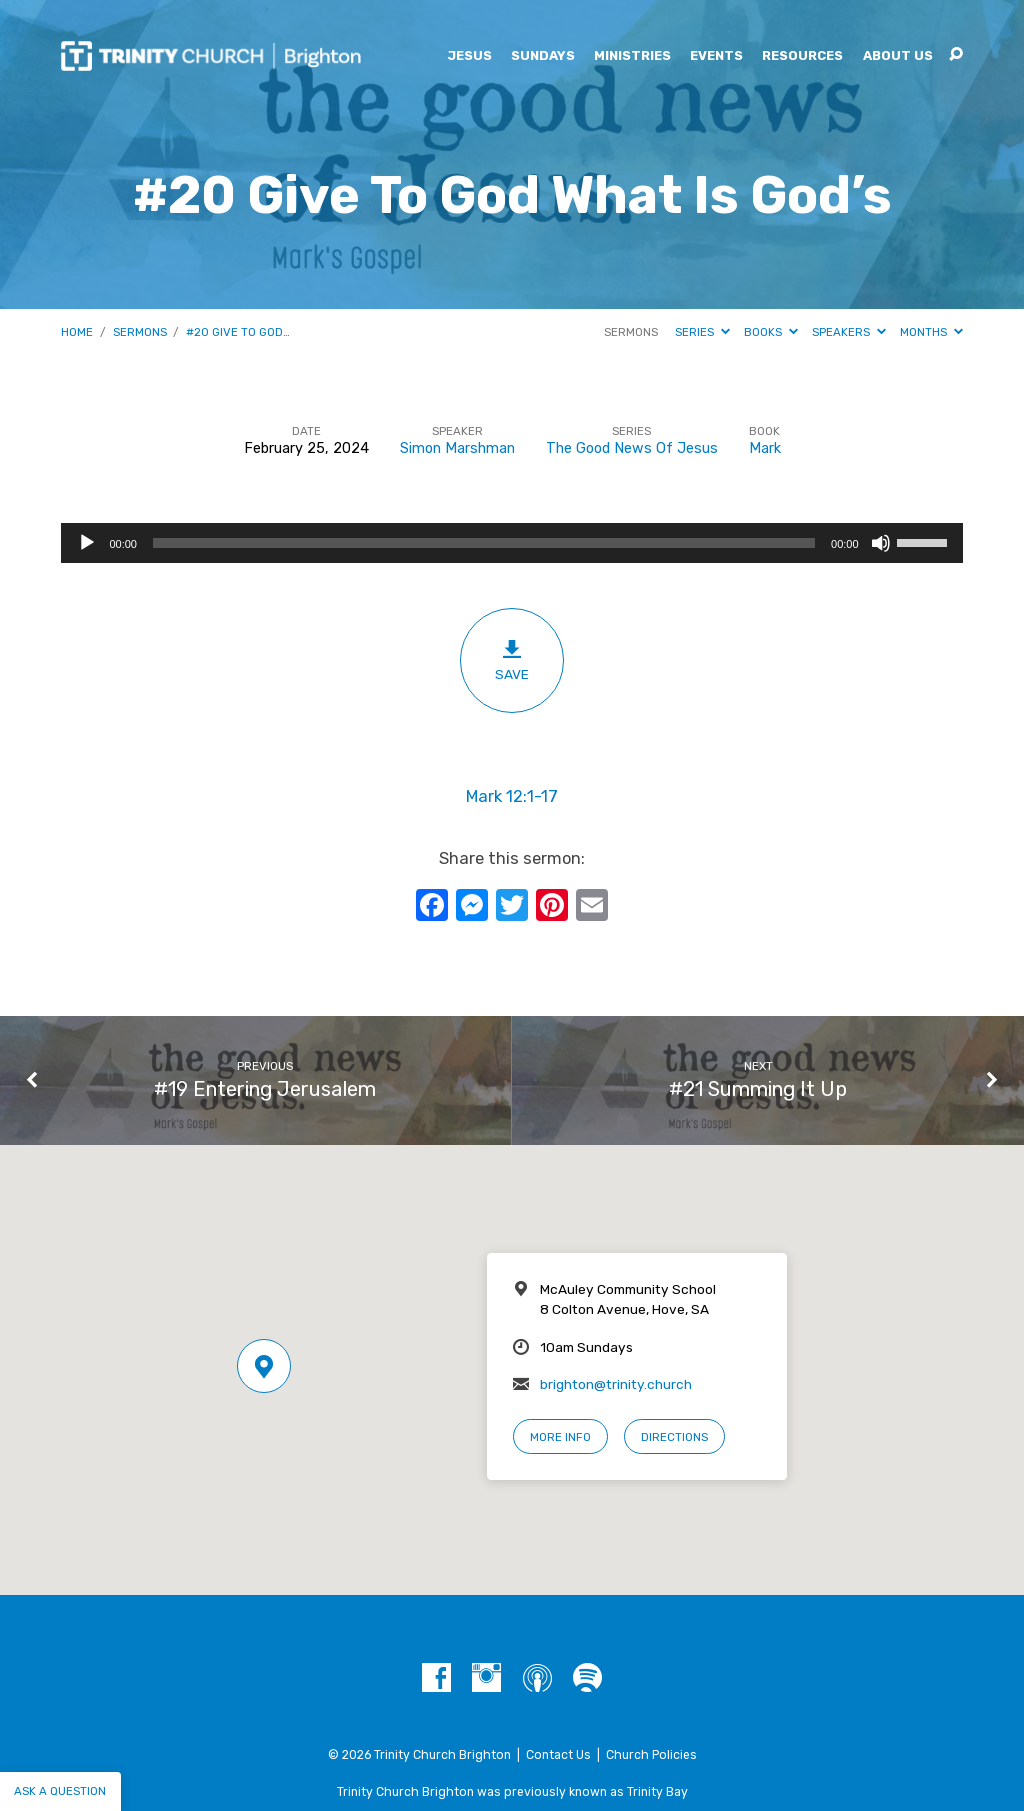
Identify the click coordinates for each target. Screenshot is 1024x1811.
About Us (898, 56)
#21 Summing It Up (758, 1089)
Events (716, 56)
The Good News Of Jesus (632, 448)
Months (931, 332)
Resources (802, 56)
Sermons (140, 332)
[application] (511, 543)
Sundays (543, 56)
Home (77, 332)
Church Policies (651, 1755)
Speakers (849, 332)
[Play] (87, 543)
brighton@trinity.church (616, 1384)
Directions (674, 1437)
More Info (560, 1437)
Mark (765, 448)
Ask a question (60, 1791)
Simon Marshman (457, 448)
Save (511, 660)
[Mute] (881, 543)
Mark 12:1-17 (512, 796)
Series (702, 332)
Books (771, 332)
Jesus (469, 56)
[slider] (484, 543)
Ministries (632, 56)
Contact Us (558, 1755)
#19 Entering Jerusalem (265, 1089)
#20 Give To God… (238, 332)
